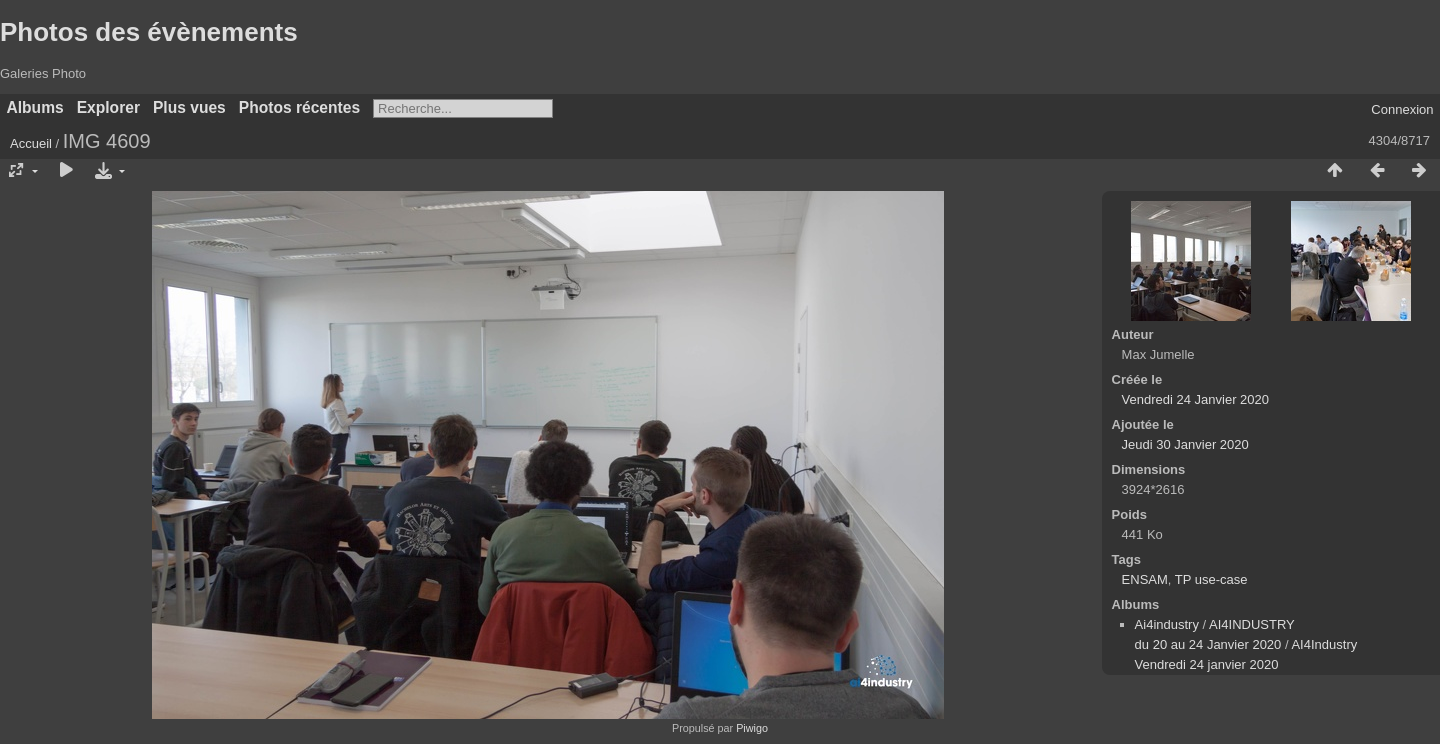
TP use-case (1211, 579)
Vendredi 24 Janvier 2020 (1195, 399)
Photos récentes (299, 107)
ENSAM (1145, 579)
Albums (35, 107)
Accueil (31, 143)
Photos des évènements (149, 32)
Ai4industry (1167, 624)
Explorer (108, 107)
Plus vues (189, 107)
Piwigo (752, 728)
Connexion (1402, 109)
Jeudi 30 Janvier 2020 (1185, 444)
